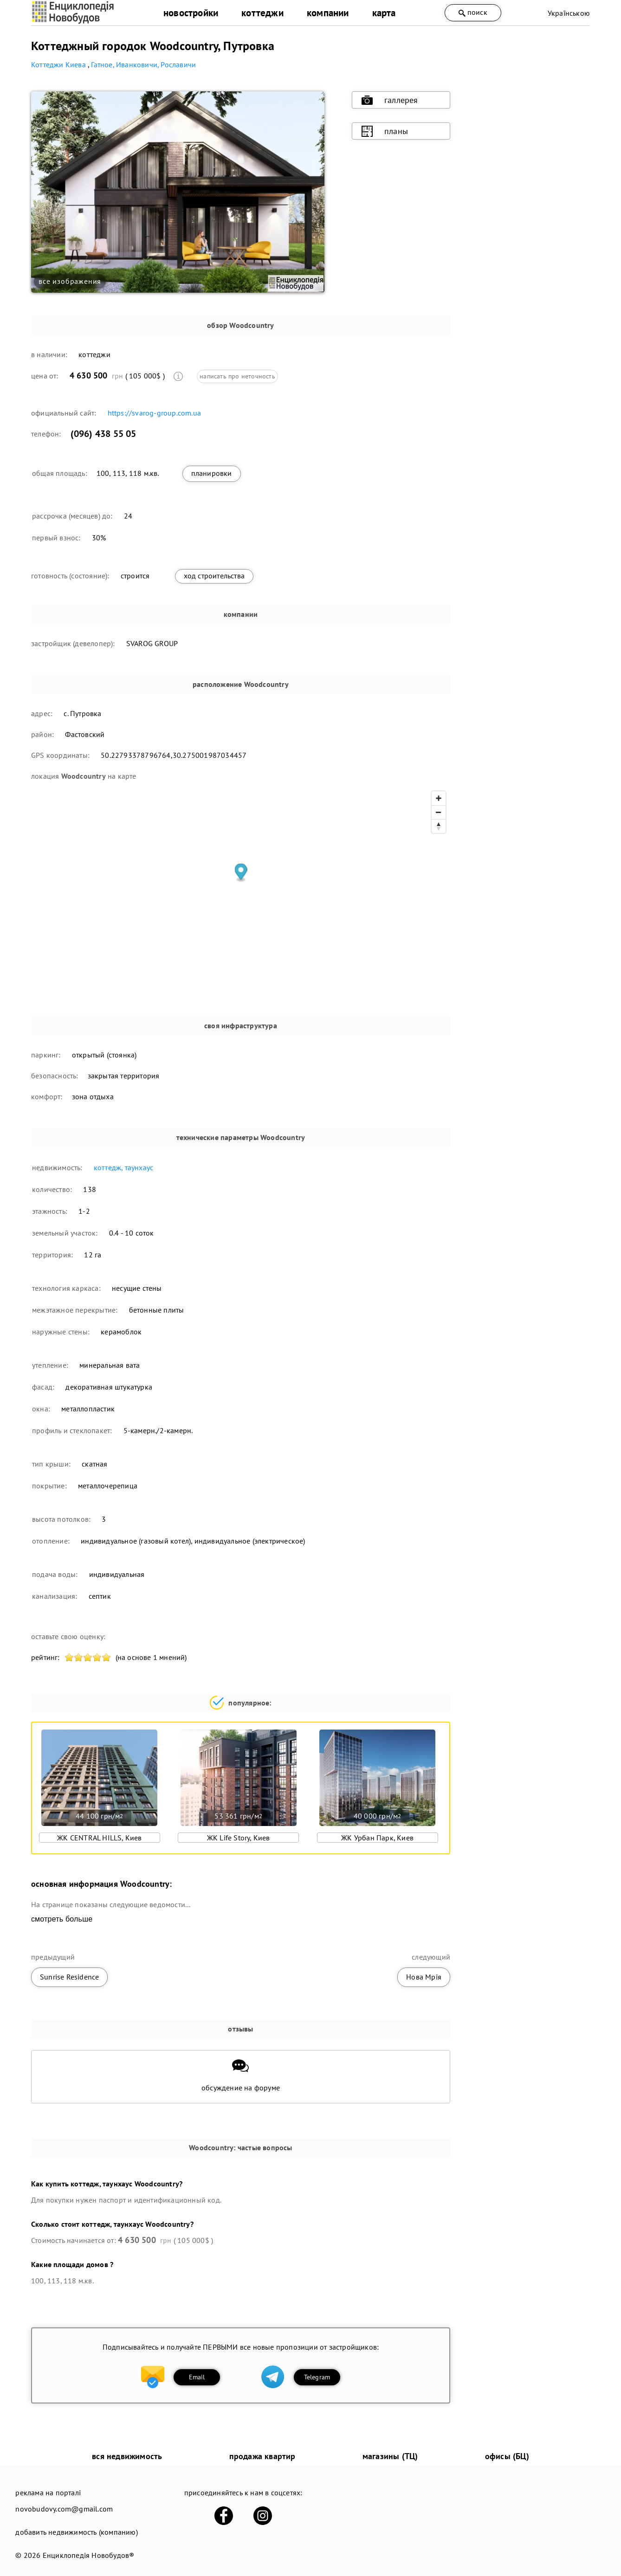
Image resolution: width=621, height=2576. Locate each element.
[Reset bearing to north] (439, 826)
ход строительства (214, 575)
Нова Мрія (423, 1976)
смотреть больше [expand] (61, 1919)
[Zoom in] (439, 798)
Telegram (317, 2377)
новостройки (190, 12)
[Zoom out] (439, 812)
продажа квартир (262, 2456)
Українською (569, 13)
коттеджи (262, 12)
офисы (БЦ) (507, 2456)
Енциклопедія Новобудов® (89, 2555)
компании (328, 12)
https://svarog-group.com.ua (154, 412)
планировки (211, 473)
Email (197, 2377)
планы (385, 131)
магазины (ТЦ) (390, 2456)
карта (384, 12)
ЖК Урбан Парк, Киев (377, 1837)
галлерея (390, 100)
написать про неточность (237, 376)
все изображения (70, 281)
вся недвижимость (127, 2456)
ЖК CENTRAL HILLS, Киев (99, 1837)
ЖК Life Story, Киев (238, 1837)
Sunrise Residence (69, 1976)
